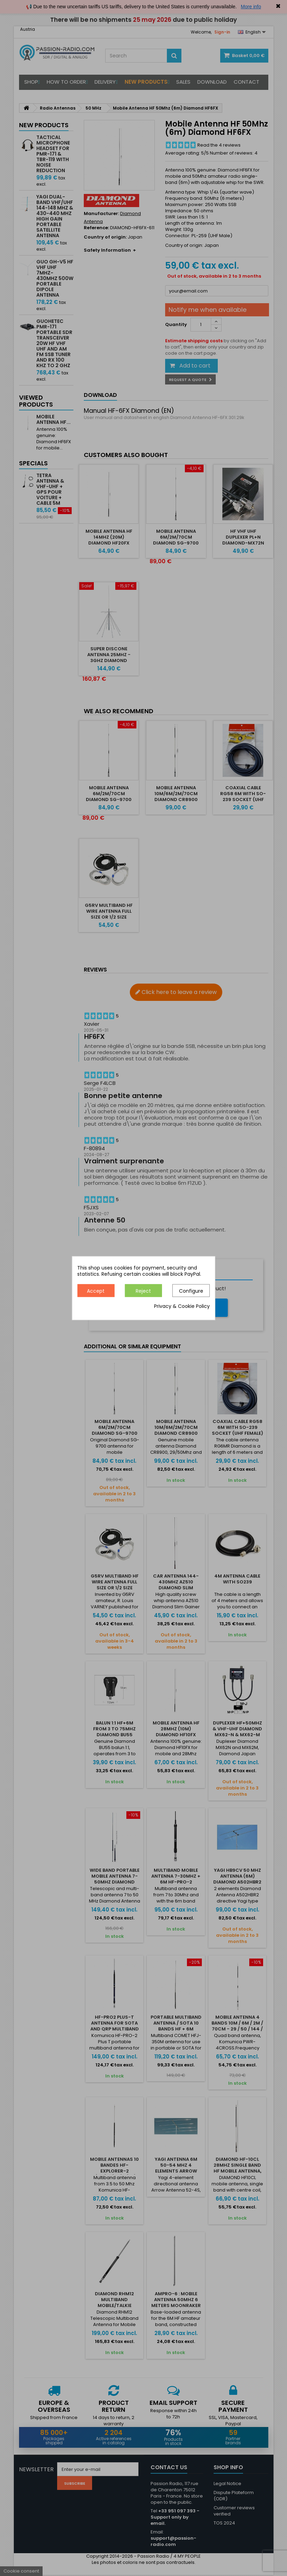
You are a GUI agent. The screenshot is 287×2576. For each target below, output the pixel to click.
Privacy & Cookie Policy (182, 1306)
